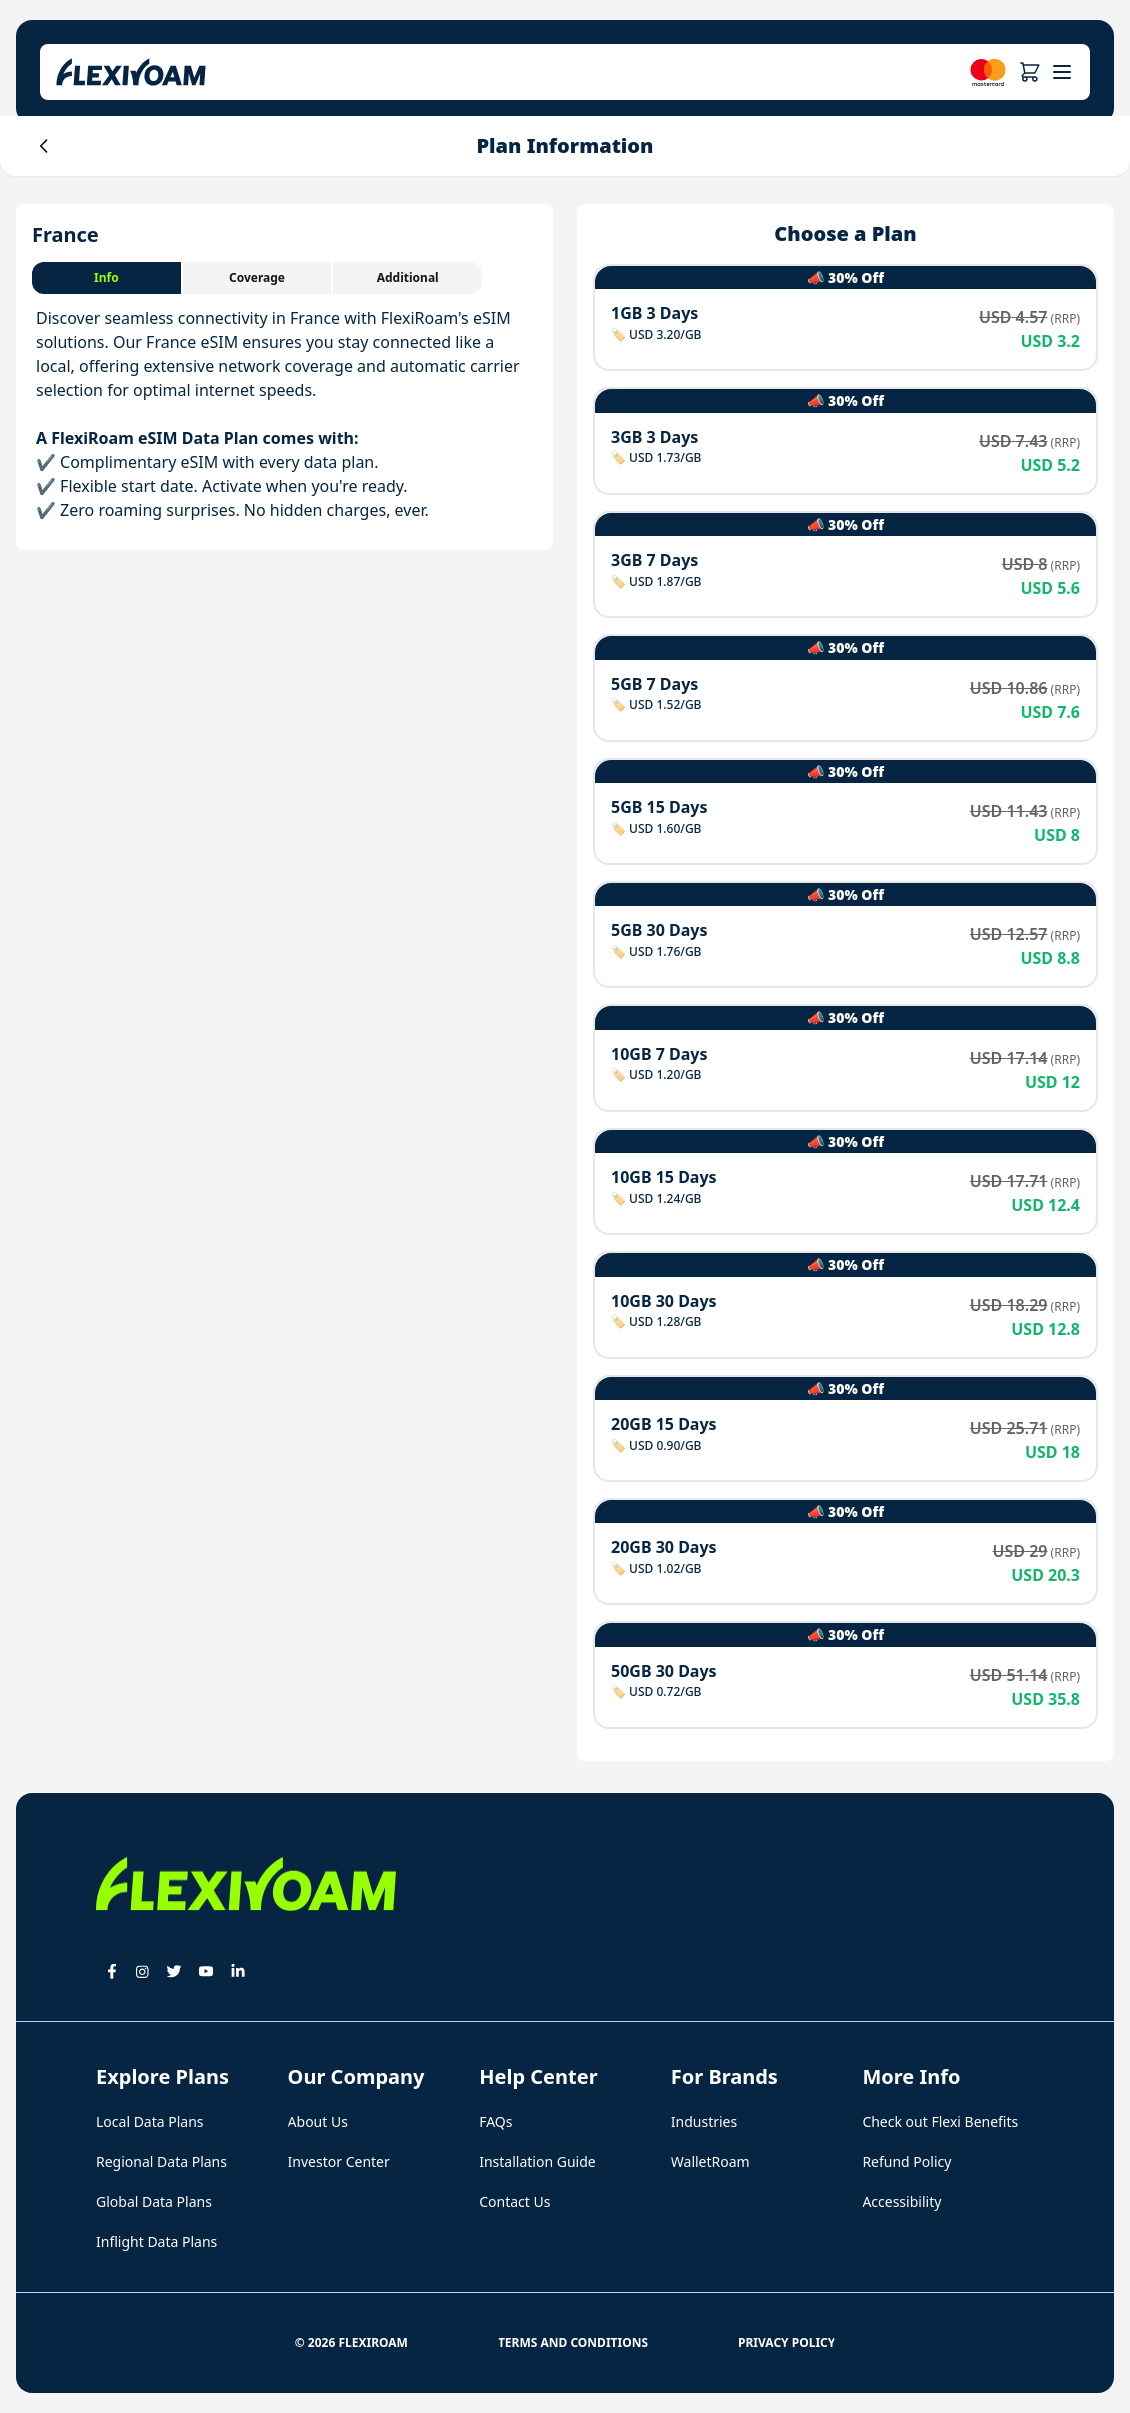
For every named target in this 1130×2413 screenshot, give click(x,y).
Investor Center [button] (339, 2161)
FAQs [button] (495, 2121)
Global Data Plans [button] (154, 2201)
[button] (1029, 72)
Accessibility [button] (901, 2201)
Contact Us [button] (514, 2201)
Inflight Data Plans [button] (156, 2241)
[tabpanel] (284, 414)
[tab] (107, 278)
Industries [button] (704, 2121)
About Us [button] (318, 2121)
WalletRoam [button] (710, 2161)
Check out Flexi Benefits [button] (940, 2121)
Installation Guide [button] (537, 2161)
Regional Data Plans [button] (161, 2161)
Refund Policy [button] (906, 2161)
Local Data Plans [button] (150, 2121)
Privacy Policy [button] (786, 2342)
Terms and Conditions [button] (573, 2342)
